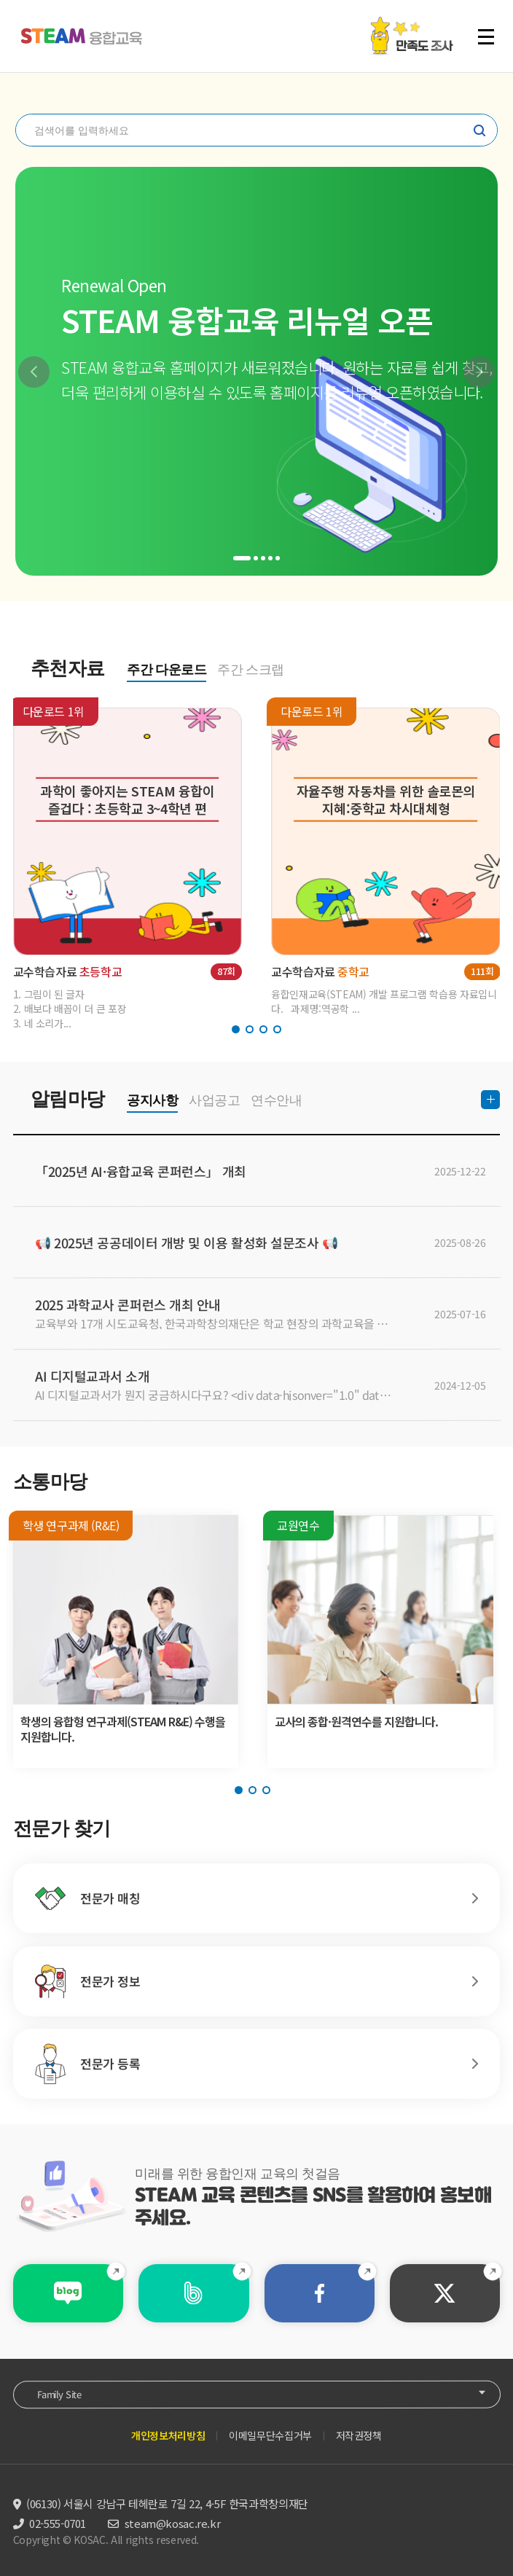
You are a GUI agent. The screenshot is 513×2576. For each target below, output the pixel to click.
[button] (33, 372)
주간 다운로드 (166, 669)
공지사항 (152, 1100)
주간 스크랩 (250, 669)
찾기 (479, 130)
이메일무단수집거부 (270, 2435)
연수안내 (276, 1100)
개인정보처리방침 (168, 2435)
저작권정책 (359, 2435)
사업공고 (214, 1100)
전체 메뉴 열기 (486, 36)
